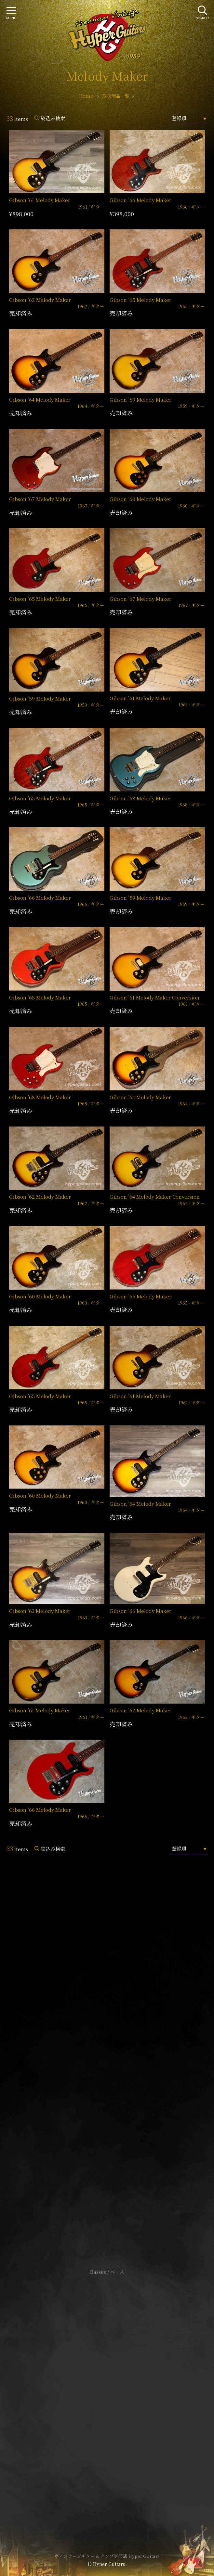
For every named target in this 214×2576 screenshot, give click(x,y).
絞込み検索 (53, 118)
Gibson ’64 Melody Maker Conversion (155, 1196)
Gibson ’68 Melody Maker (140, 798)
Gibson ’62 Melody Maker (40, 299)
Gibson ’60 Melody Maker (140, 499)
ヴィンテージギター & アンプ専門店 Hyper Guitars (107, 2556)
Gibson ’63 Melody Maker (40, 1610)
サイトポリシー (107, 2380)
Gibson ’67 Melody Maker (40, 499)
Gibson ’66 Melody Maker (140, 200)
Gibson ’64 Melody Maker (40, 399)
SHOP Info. (107, 2077)
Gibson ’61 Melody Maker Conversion (154, 997)
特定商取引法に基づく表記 (107, 2390)
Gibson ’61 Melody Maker (39, 200)
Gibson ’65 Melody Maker (140, 299)
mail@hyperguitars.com (116, 2058)
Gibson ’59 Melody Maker (140, 399)
